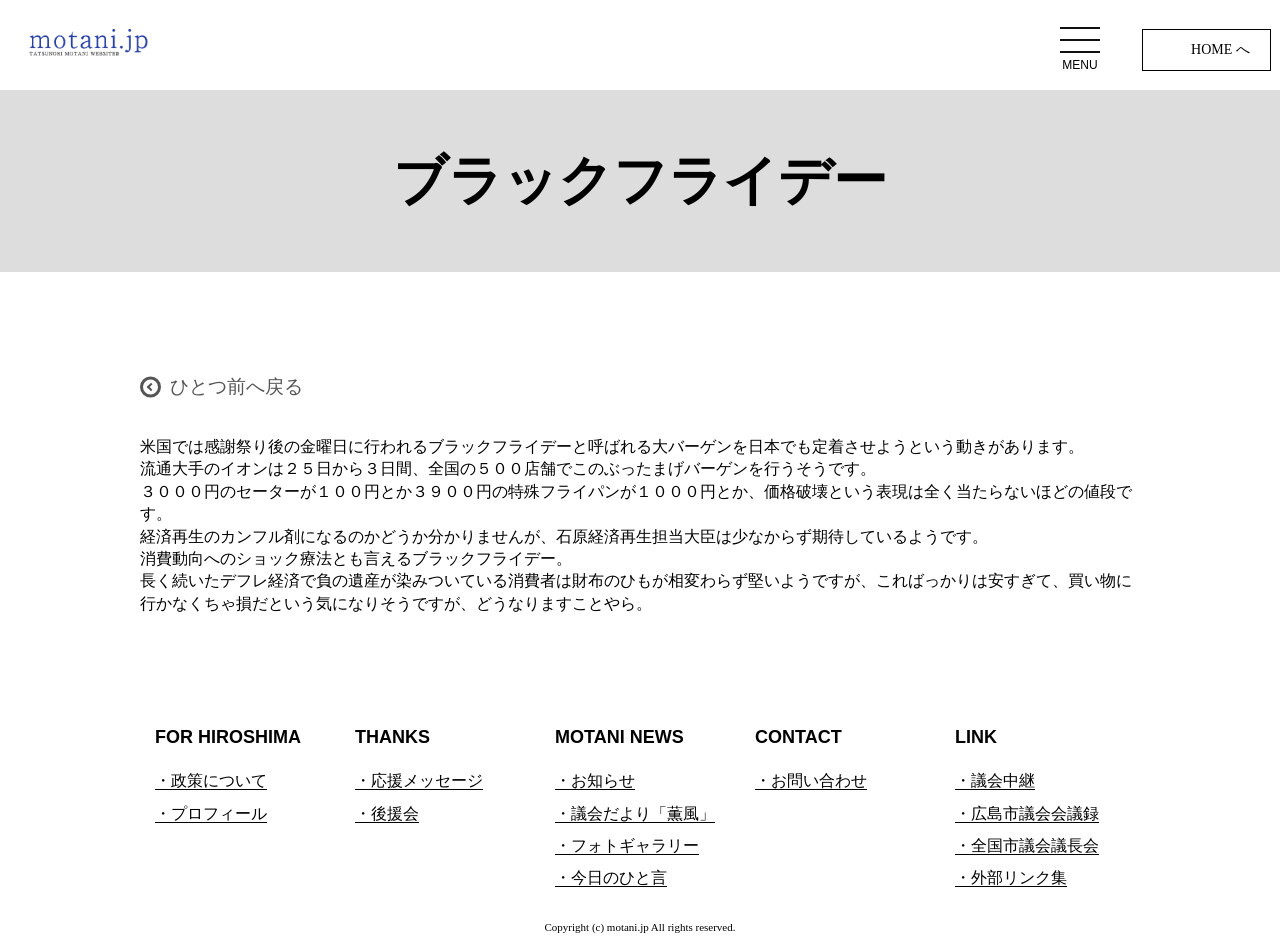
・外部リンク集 (1011, 877)
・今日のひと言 (611, 877)
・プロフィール (211, 813)
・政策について (211, 780)
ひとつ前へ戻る (236, 386)
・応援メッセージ (419, 780)
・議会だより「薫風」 (635, 813)
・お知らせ (595, 780)
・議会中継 (995, 780)
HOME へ (1220, 49)
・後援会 (387, 813)
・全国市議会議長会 (1027, 845)
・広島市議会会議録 (1027, 813)
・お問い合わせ (811, 780)
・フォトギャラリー (627, 845)
